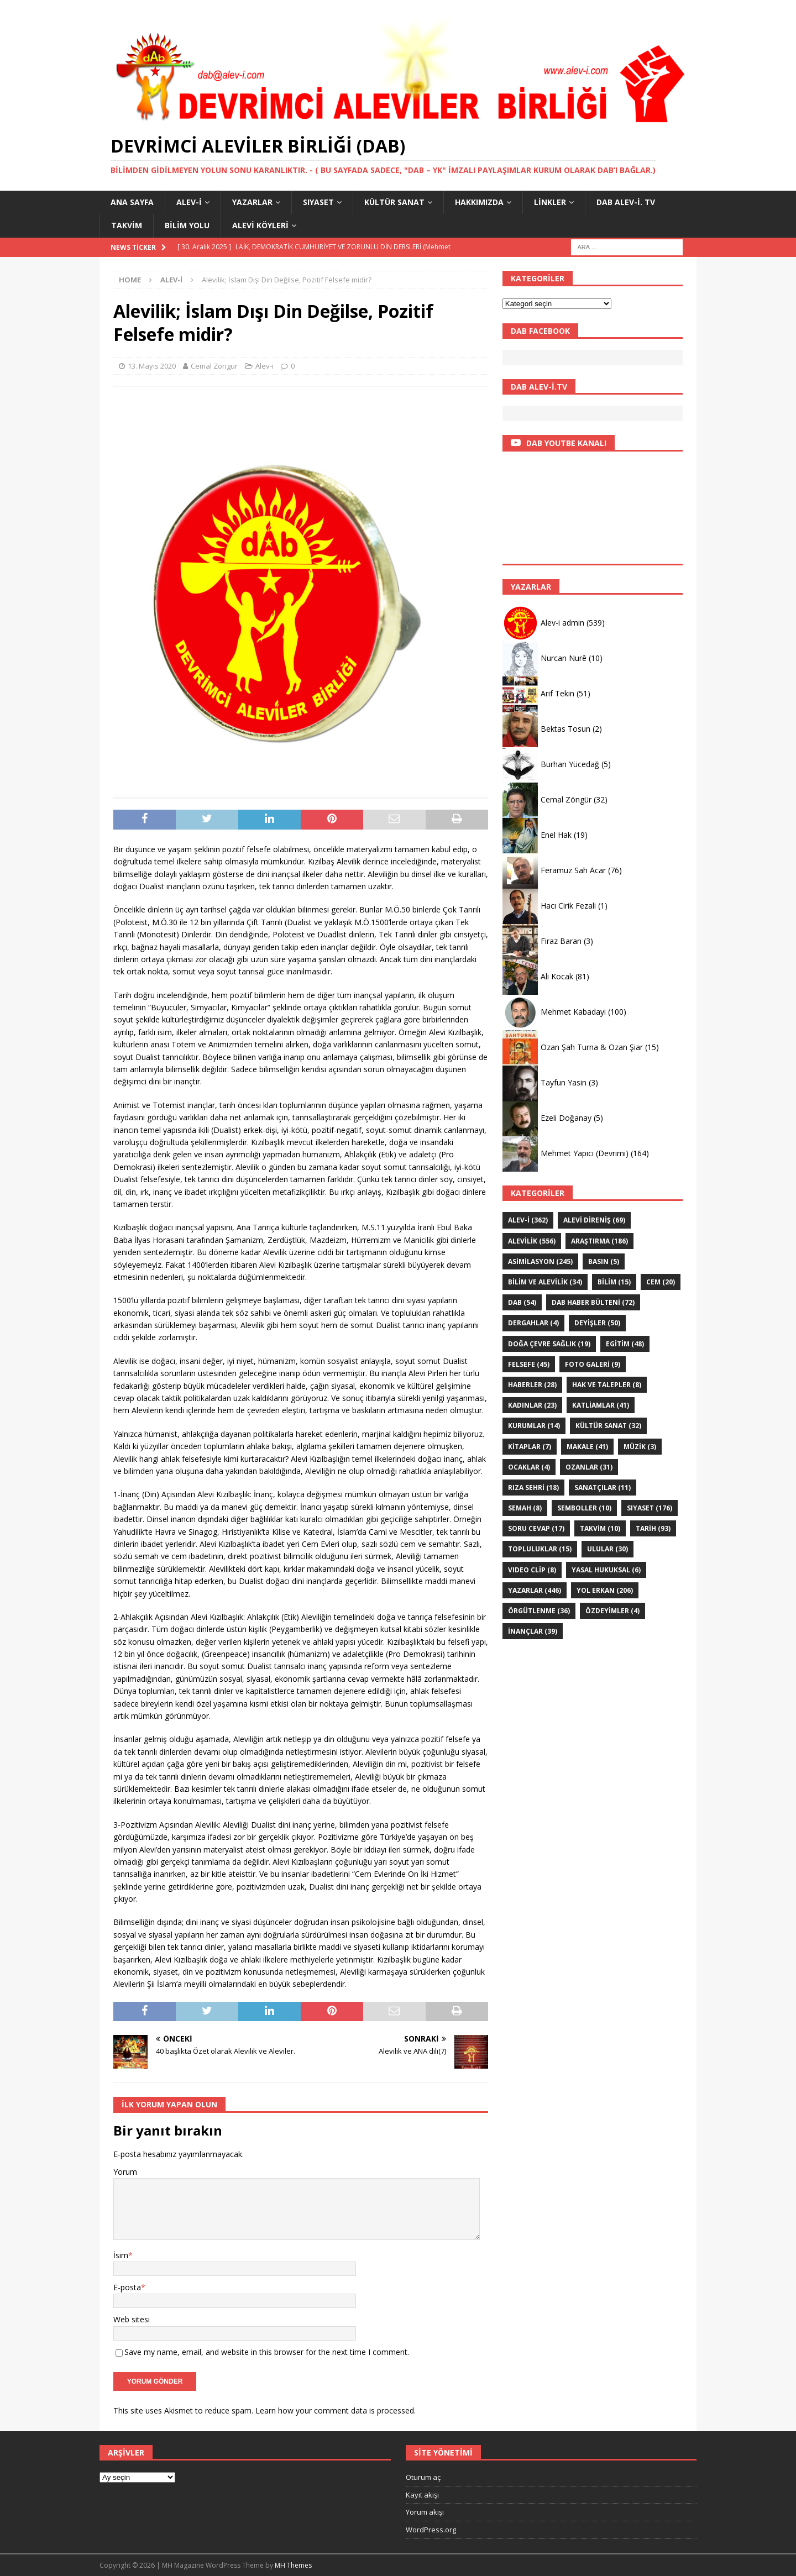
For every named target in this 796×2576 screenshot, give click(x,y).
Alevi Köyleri (260, 225)
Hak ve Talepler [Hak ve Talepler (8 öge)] (606, 1384)
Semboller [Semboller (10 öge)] (584, 1508)
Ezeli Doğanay (566, 1118)
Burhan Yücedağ (570, 764)
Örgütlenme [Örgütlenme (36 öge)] (539, 1610)
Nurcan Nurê (563, 658)
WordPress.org (431, 2530)
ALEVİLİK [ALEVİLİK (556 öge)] (532, 1241)
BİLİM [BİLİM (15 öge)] (614, 1282)
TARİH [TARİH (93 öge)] (653, 1528)
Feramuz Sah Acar (573, 870)
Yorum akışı (425, 2512)
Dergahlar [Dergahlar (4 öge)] (533, 1323)
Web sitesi (131, 2319)
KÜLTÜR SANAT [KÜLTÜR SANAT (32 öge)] (608, 1425)
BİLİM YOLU (187, 225)
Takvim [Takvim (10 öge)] (600, 1528)
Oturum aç (423, 2477)
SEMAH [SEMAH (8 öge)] (525, 1508)
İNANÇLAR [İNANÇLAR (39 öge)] (532, 1631)
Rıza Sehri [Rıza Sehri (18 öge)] (533, 1487)
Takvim (126, 225)
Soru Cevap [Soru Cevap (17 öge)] (536, 1528)
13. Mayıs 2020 (152, 366)
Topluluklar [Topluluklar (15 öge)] (540, 1549)
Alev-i (189, 202)
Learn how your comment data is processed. (335, 2410)
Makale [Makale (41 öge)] (587, 1446)
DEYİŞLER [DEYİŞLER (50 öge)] (597, 1323)
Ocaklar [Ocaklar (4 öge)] (529, 1467)
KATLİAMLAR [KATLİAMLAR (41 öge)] (600, 1405)
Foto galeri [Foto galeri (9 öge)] (592, 1364)
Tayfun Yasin (563, 1082)
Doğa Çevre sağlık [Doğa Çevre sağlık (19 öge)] (549, 1344)
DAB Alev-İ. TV (625, 202)
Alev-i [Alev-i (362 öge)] (528, 1220)
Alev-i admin (562, 622)
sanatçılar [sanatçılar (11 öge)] (602, 1487)
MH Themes (293, 2565)
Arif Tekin (557, 693)
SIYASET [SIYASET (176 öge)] (649, 1508)
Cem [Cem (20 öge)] (660, 1282)
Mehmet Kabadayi (573, 1011)
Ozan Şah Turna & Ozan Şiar (592, 1047)
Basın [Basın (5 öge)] (603, 1261)
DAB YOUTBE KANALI (566, 443)
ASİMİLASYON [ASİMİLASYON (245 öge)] (540, 1261)
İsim (120, 2255)
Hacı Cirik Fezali (568, 905)
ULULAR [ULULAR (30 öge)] (607, 1549)
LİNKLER (550, 202)
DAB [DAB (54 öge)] (522, 1302)
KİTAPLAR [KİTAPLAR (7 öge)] (529, 1446)
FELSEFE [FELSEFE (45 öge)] (528, 1364)
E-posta (127, 2287)
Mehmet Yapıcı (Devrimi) (585, 1153)
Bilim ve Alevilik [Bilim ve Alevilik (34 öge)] (545, 1282)
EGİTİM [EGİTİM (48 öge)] (625, 1344)
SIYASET (318, 202)
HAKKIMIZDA (479, 202)
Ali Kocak (557, 976)
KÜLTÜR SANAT (394, 202)
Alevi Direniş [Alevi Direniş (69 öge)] (594, 1220)
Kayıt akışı (422, 2495)
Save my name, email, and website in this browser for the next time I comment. (266, 2352)
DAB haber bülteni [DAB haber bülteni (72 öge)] (593, 1302)
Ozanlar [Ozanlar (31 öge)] (588, 1467)
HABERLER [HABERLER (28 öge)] (532, 1384)
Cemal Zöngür (214, 366)
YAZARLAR (252, 202)
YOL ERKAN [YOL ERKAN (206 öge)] (605, 1590)
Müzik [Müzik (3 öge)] (640, 1446)
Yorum (125, 2171)
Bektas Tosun (565, 728)
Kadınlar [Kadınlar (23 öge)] (532, 1405)
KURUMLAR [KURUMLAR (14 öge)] (534, 1425)
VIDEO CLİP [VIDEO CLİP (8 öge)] (532, 1570)
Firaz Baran (561, 941)
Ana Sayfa (132, 202)
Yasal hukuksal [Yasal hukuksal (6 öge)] (606, 1570)
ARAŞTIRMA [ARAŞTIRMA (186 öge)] (599, 1241)
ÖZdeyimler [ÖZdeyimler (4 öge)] (612, 1610)
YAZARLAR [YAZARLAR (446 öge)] (534, 1590)
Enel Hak (556, 835)
